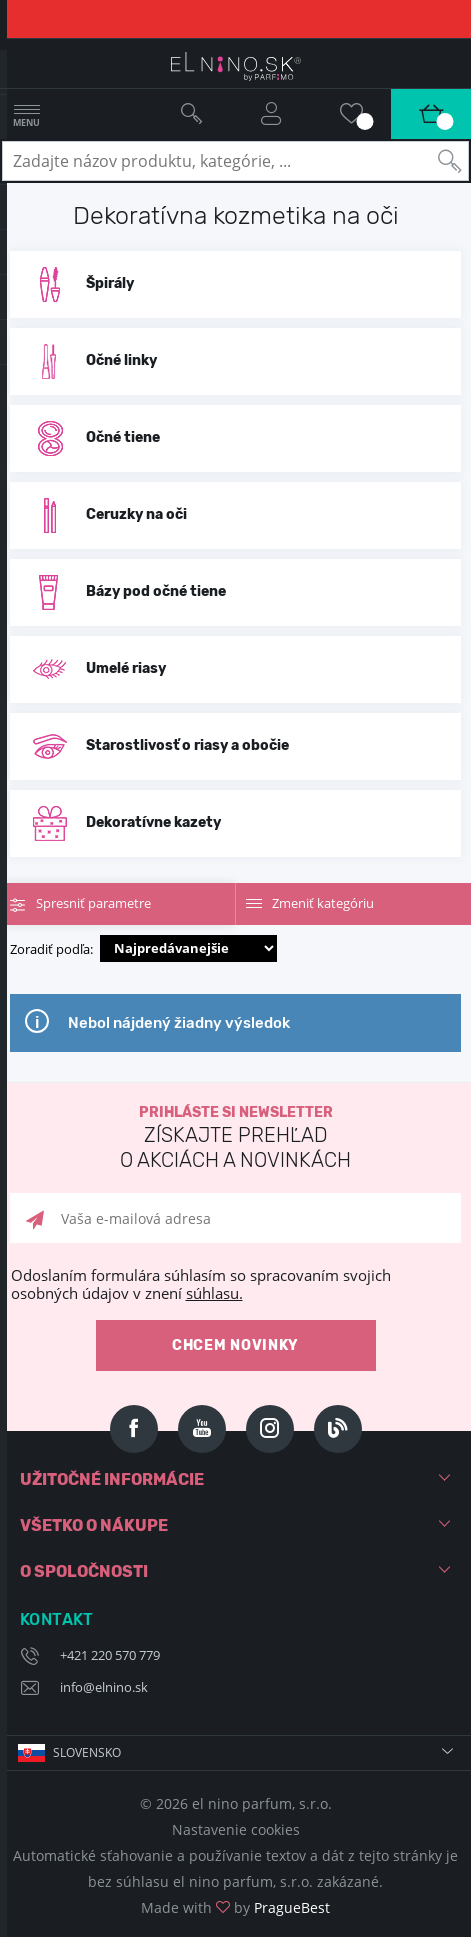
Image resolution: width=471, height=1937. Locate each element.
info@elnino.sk (104, 1687)
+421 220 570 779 (110, 1655)
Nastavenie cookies (236, 1829)
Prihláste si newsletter (235, 1138)
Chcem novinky (235, 1345)
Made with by (235, 1907)
